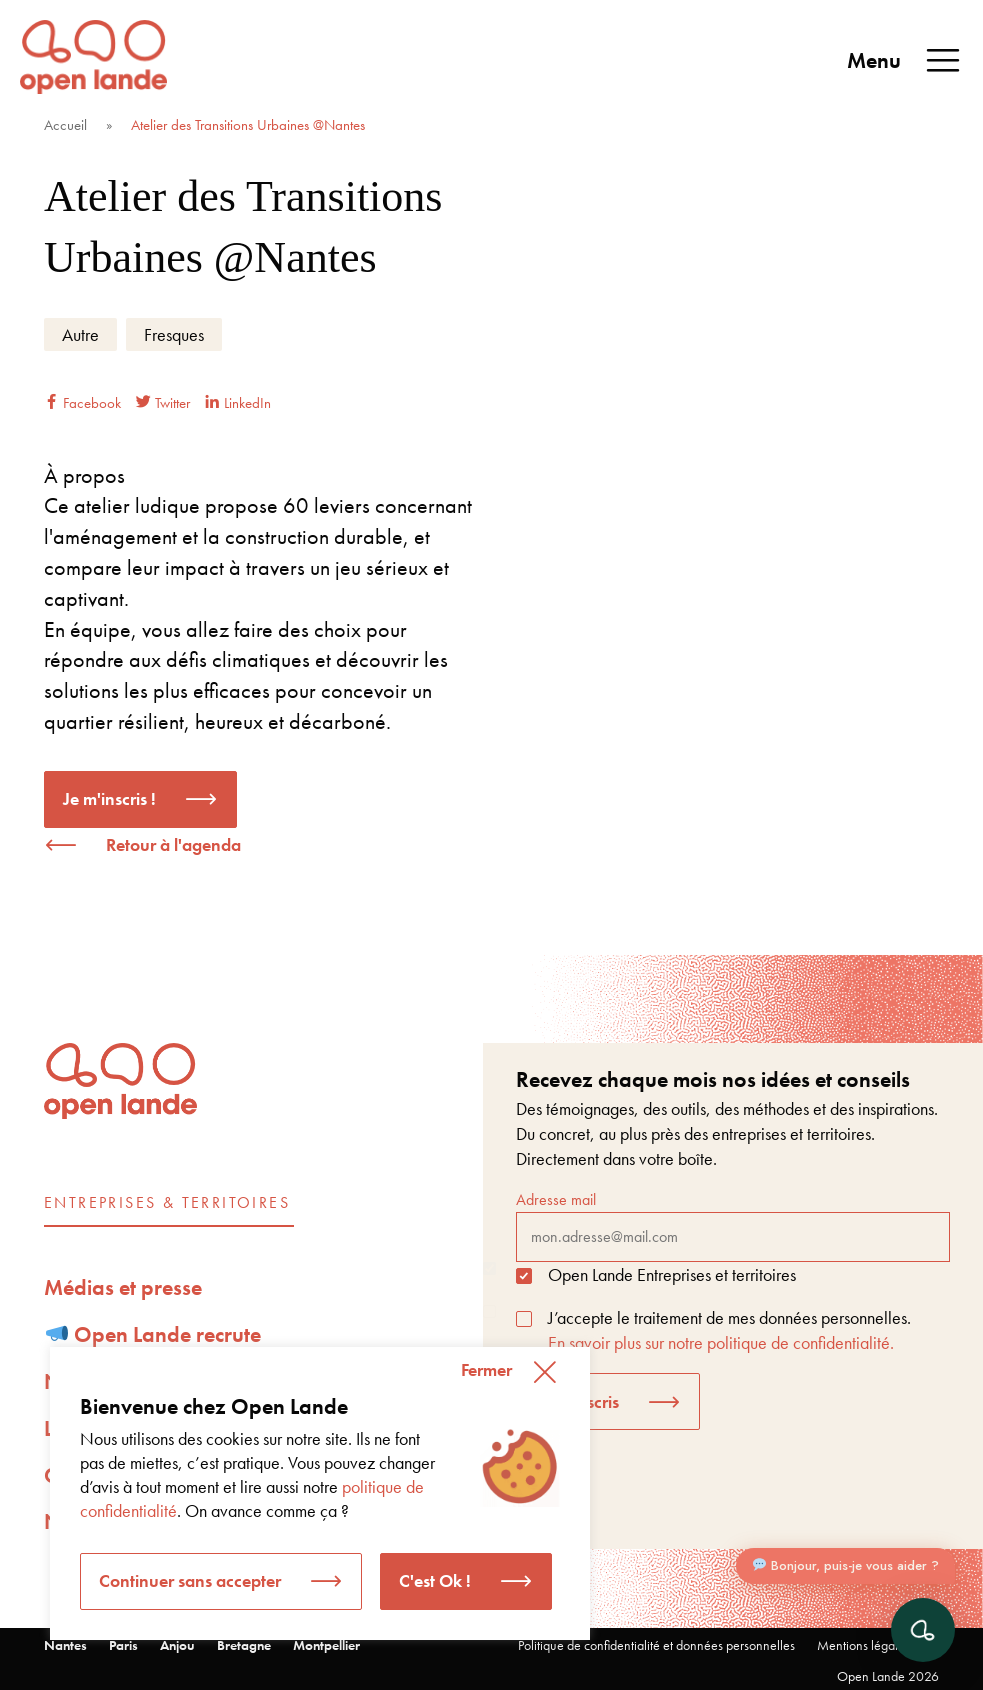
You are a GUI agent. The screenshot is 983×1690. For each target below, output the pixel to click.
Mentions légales (863, 1645)
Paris (123, 1645)
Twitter (163, 403)
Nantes (65, 1645)
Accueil (65, 125)
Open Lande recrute (154, 1334)
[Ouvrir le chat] (923, 1630)
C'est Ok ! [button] (435, 1580)
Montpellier (326, 1645)
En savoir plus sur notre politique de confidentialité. (721, 1342)
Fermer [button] (486, 1369)
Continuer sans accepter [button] (190, 1580)
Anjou (177, 1645)
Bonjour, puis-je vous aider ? (846, 1570)
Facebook (82, 403)
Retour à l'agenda (173, 844)
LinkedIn (238, 403)
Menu (905, 61)
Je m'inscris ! (109, 798)
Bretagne (244, 1645)
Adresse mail (733, 1225)
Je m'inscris (577, 1401)
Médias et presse (123, 1287)
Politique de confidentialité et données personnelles (656, 1645)
